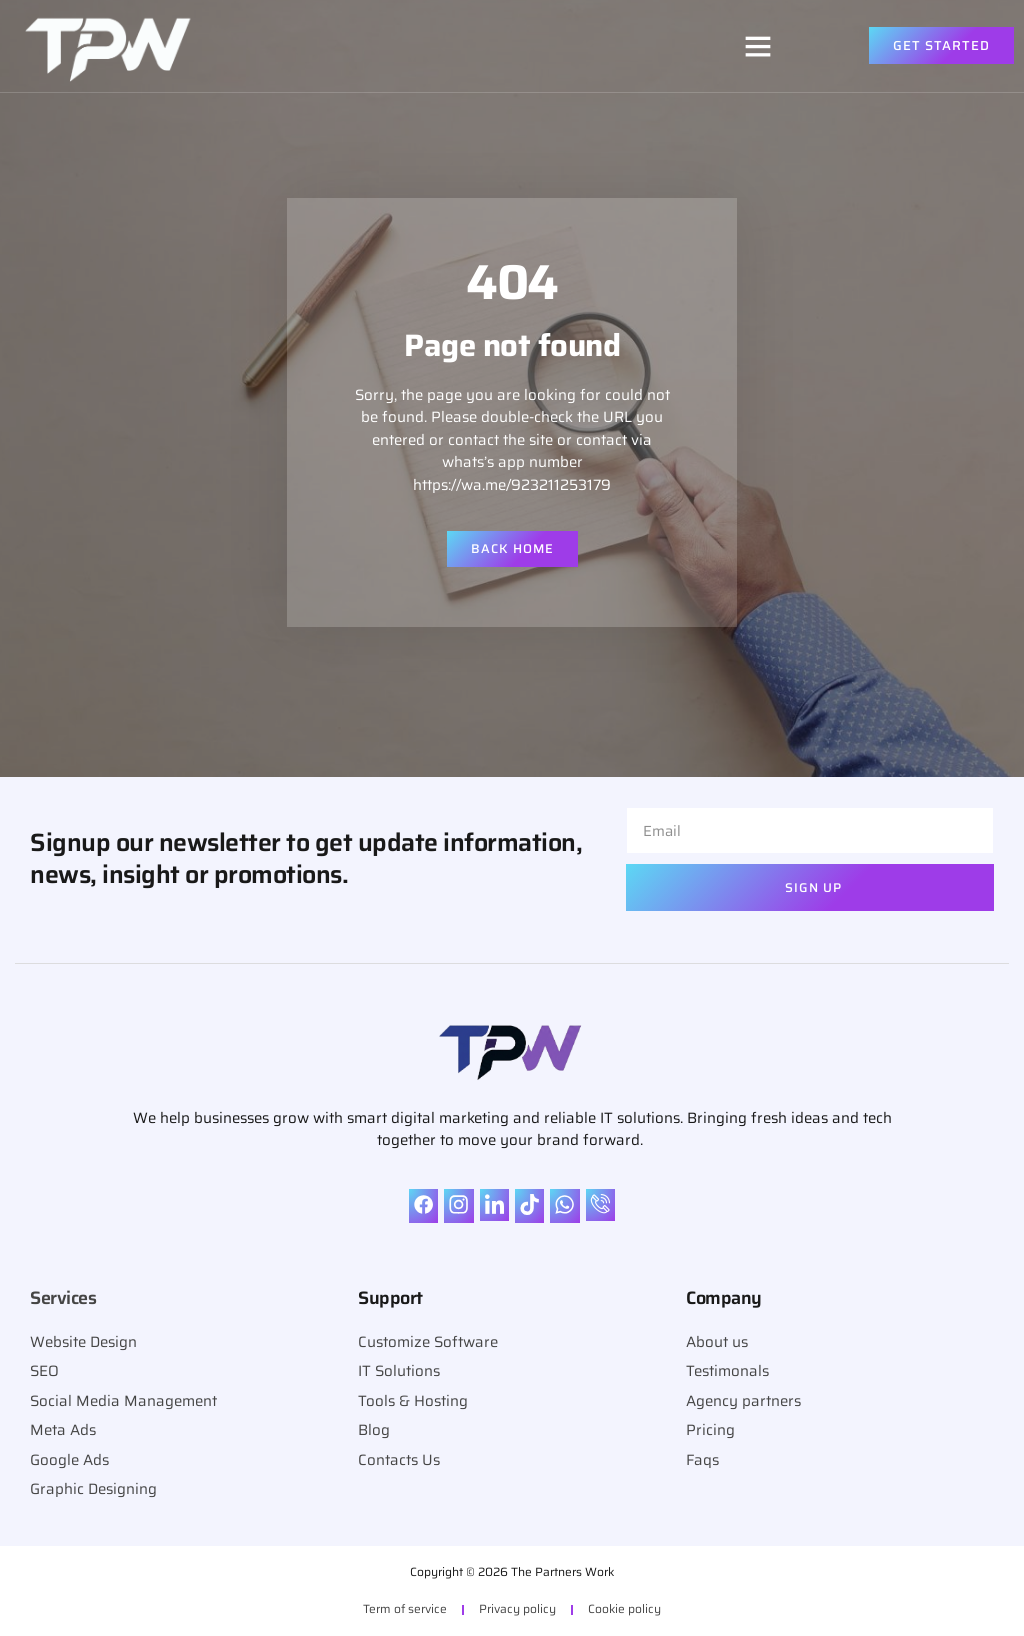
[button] (758, 46)
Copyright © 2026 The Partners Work (512, 1571)
